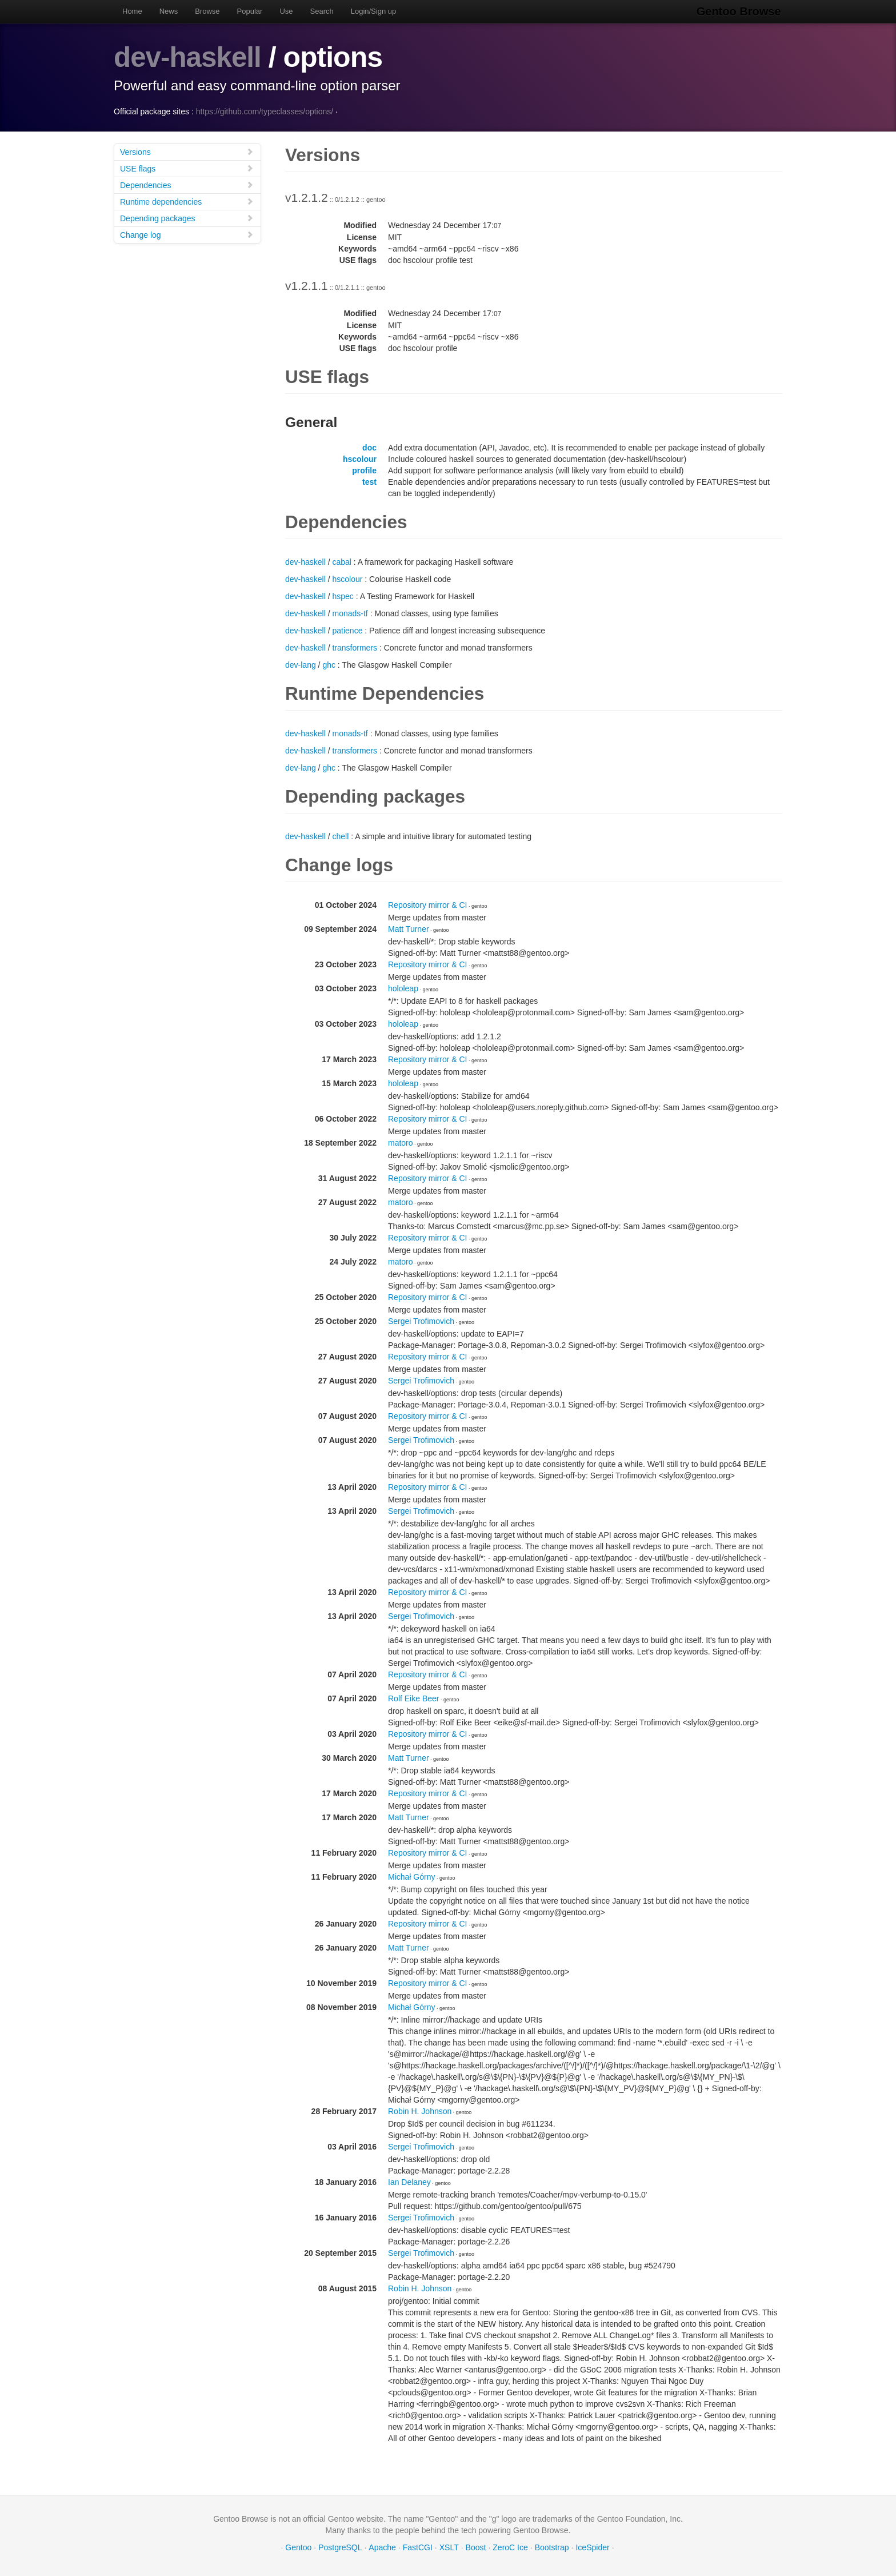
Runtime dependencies (187, 201)
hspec (343, 596)
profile (364, 470)
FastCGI (418, 2547)
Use (286, 11)
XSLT (449, 2547)
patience (348, 630)
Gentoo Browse (740, 11)
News (168, 11)
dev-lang (300, 664)
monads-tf (350, 613)
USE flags (187, 168)
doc (369, 447)
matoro (400, 1142)
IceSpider (592, 2547)
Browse (207, 11)
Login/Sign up (374, 11)
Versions (187, 152)
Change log (187, 235)
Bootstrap (552, 2547)
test (369, 482)
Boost (476, 2547)
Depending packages (187, 218)
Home (132, 11)
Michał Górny (411, 1876)
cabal (342, 562)
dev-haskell (188, 57)
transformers (355, 647)
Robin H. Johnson (419, 2111)
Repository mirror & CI (427, 905)
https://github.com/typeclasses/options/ (264, 111)
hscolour (360, 459)
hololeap (403, 988)
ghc (328, 664)
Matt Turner (408, 929)
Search (322, 11)
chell (341, 836)
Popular (250, 11)
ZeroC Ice (510, 2547)
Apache (382, 2547)
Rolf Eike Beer (413, 1698)
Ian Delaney (409, 2182)
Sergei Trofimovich (421, 1321)
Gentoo (298, 2547)
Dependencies (187, 185)
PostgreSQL (340, 2547)
